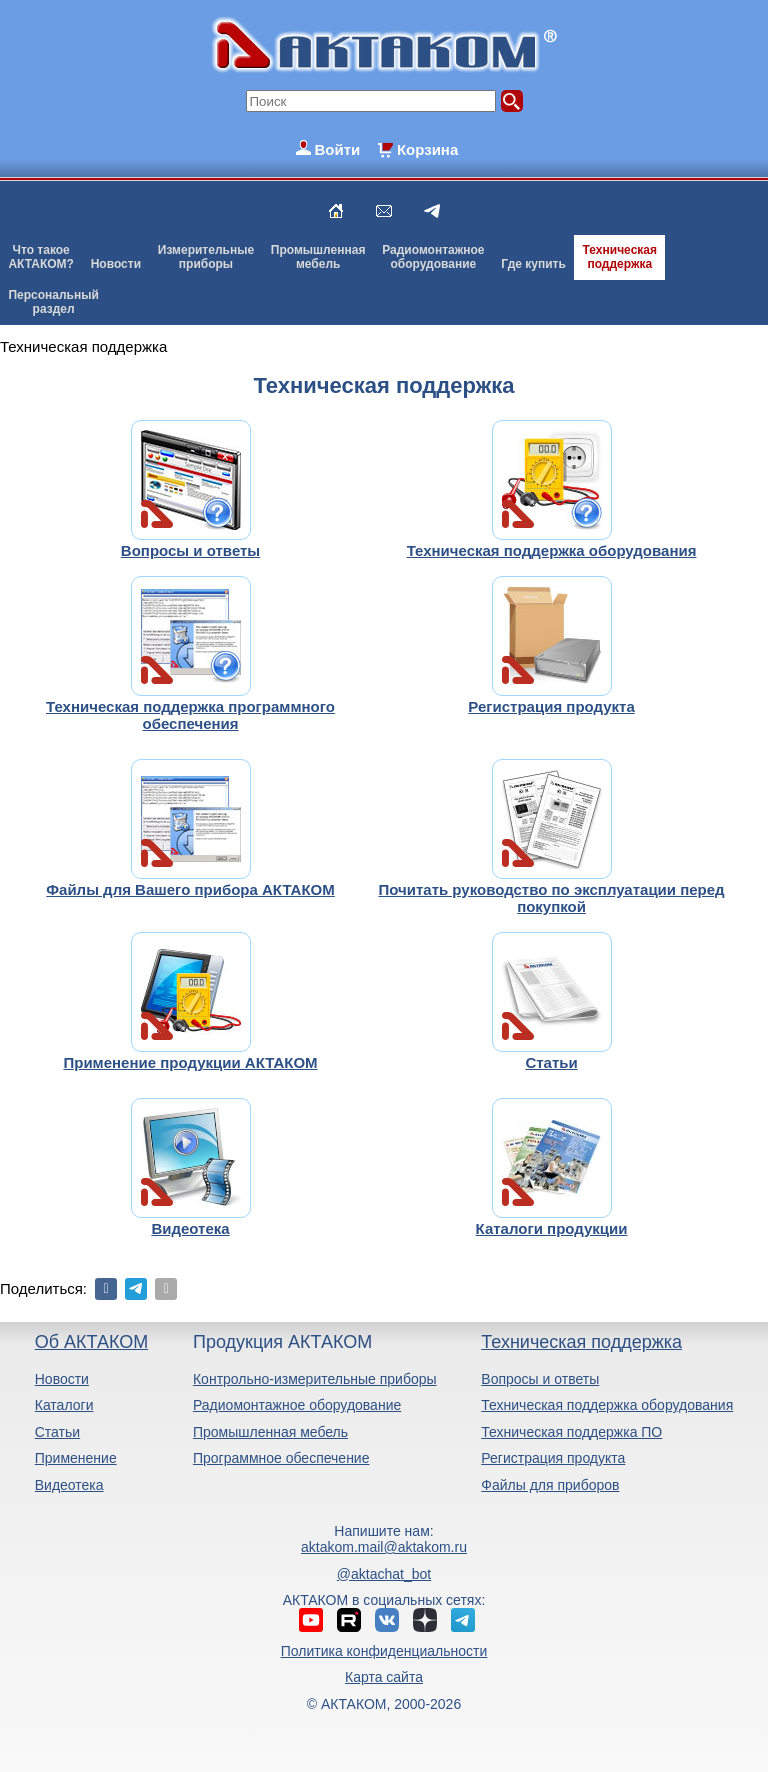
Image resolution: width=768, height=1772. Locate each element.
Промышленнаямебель (318, 257)
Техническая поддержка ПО (571, 1432)
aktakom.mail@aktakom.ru (384, 1547)
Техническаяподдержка (620, 257)
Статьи (57, 1432)
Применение (76, 1458)
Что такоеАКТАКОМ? (41, 257)
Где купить (533, 264)
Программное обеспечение (281, 1458)
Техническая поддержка (581, 1342)
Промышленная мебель (270, 1432)
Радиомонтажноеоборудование (433, 257)
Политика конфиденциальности (384, 1651)
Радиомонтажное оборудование (297, 1405)
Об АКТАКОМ (91, 1342)
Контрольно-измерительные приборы (315, 1379)
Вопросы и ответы (540, 1379)
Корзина (427, 149)
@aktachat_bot (384, 1574)
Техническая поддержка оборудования (607, 1405)
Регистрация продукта (553, 1458)
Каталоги (64, 1405)
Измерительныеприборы (206, 257)
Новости (116, 264)
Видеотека (69, 1485)
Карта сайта (384, 1677)
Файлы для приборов (550, 1485)
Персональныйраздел (53, 302)
